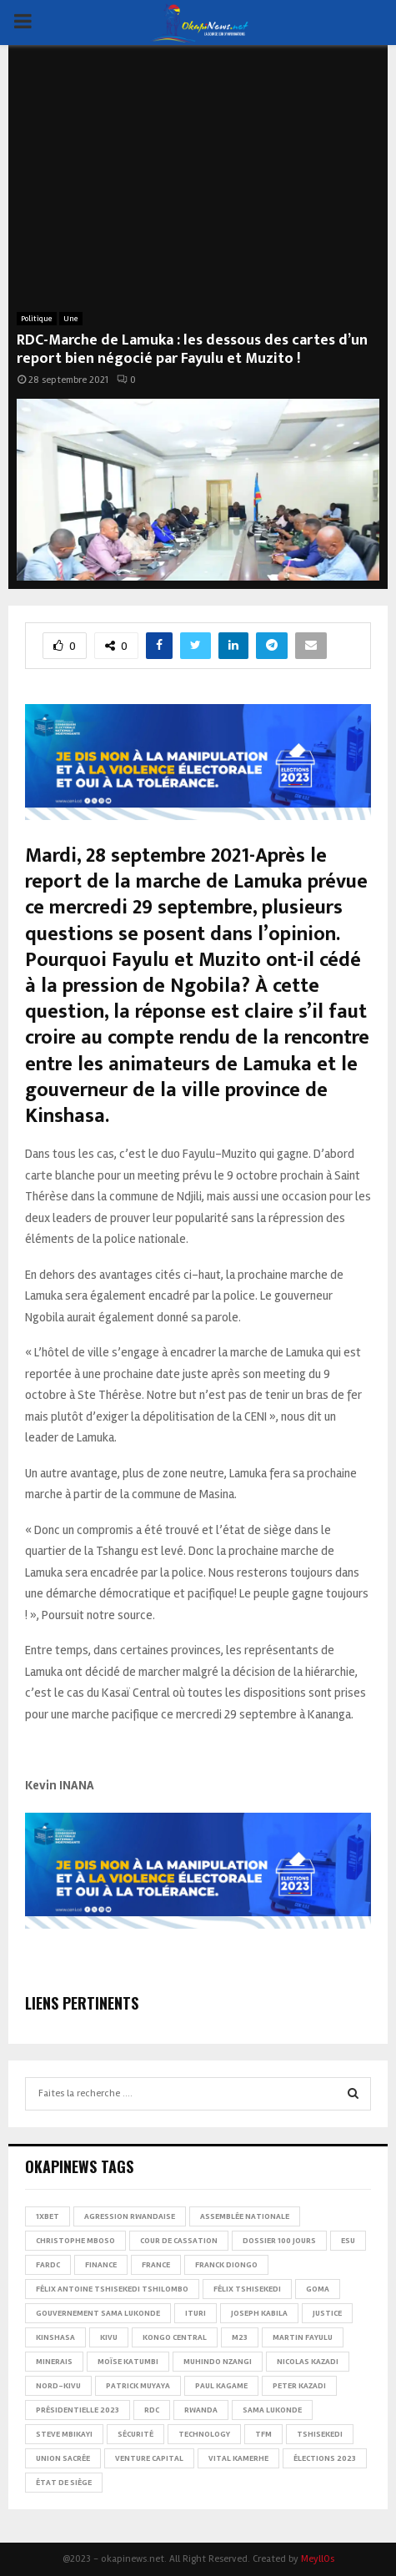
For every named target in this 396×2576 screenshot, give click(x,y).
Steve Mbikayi (64, 2434)
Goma (317, 2289)
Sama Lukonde (272, 2410)
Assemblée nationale (244, 2216)
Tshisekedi (320, 2434)
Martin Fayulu (303, 2337)
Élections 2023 (324, 2458)
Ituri (195, 2313)
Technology (204, 2434)
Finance (101, 2265)
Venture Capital (149, 2458)
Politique (37, 319)
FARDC (48, 2265)
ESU (348, 2241)
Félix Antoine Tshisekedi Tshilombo (112, 2289)
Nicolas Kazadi (307, 2362)
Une (70, 319)
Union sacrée (63, 2458)
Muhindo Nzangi (217, 2362)
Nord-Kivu (58, 2386)
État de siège (64, 2483)
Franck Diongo (226, 2265)
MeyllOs (317, 2559)
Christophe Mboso (75, 2241)
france (156, 2265)
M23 (240, 2337)
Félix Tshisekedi (247, 2289)
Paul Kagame (221, 2386)
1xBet (47, 2216)
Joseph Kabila (259, 2313)
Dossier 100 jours (279, 2241)
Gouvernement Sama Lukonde (98, 2313)
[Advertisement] (198, 187)
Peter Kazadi (299, 2386)
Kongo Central (175, 2337)
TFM (263, 2434)
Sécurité (135, 2434)
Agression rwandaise (129, 2216)
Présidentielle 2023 (77, 2410)
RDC (151, 2410)
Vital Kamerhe (238, 2458)
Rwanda (201, 2410)
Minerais (54, 2362)
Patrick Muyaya (138, 2386)
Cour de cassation (179, 2241)
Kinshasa (55, 2337)
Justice (327, 2313)
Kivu (109, 2337)
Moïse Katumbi (128, 2362)
